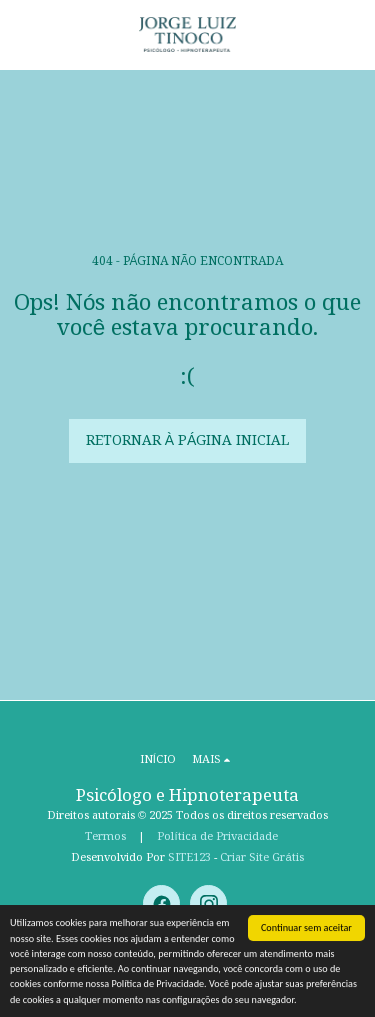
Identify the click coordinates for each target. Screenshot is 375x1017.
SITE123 (189, 857)
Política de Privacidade (217, 836)
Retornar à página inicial (188, 440)
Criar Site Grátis (261, 857)
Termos (105, 836)
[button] (22, 33)
